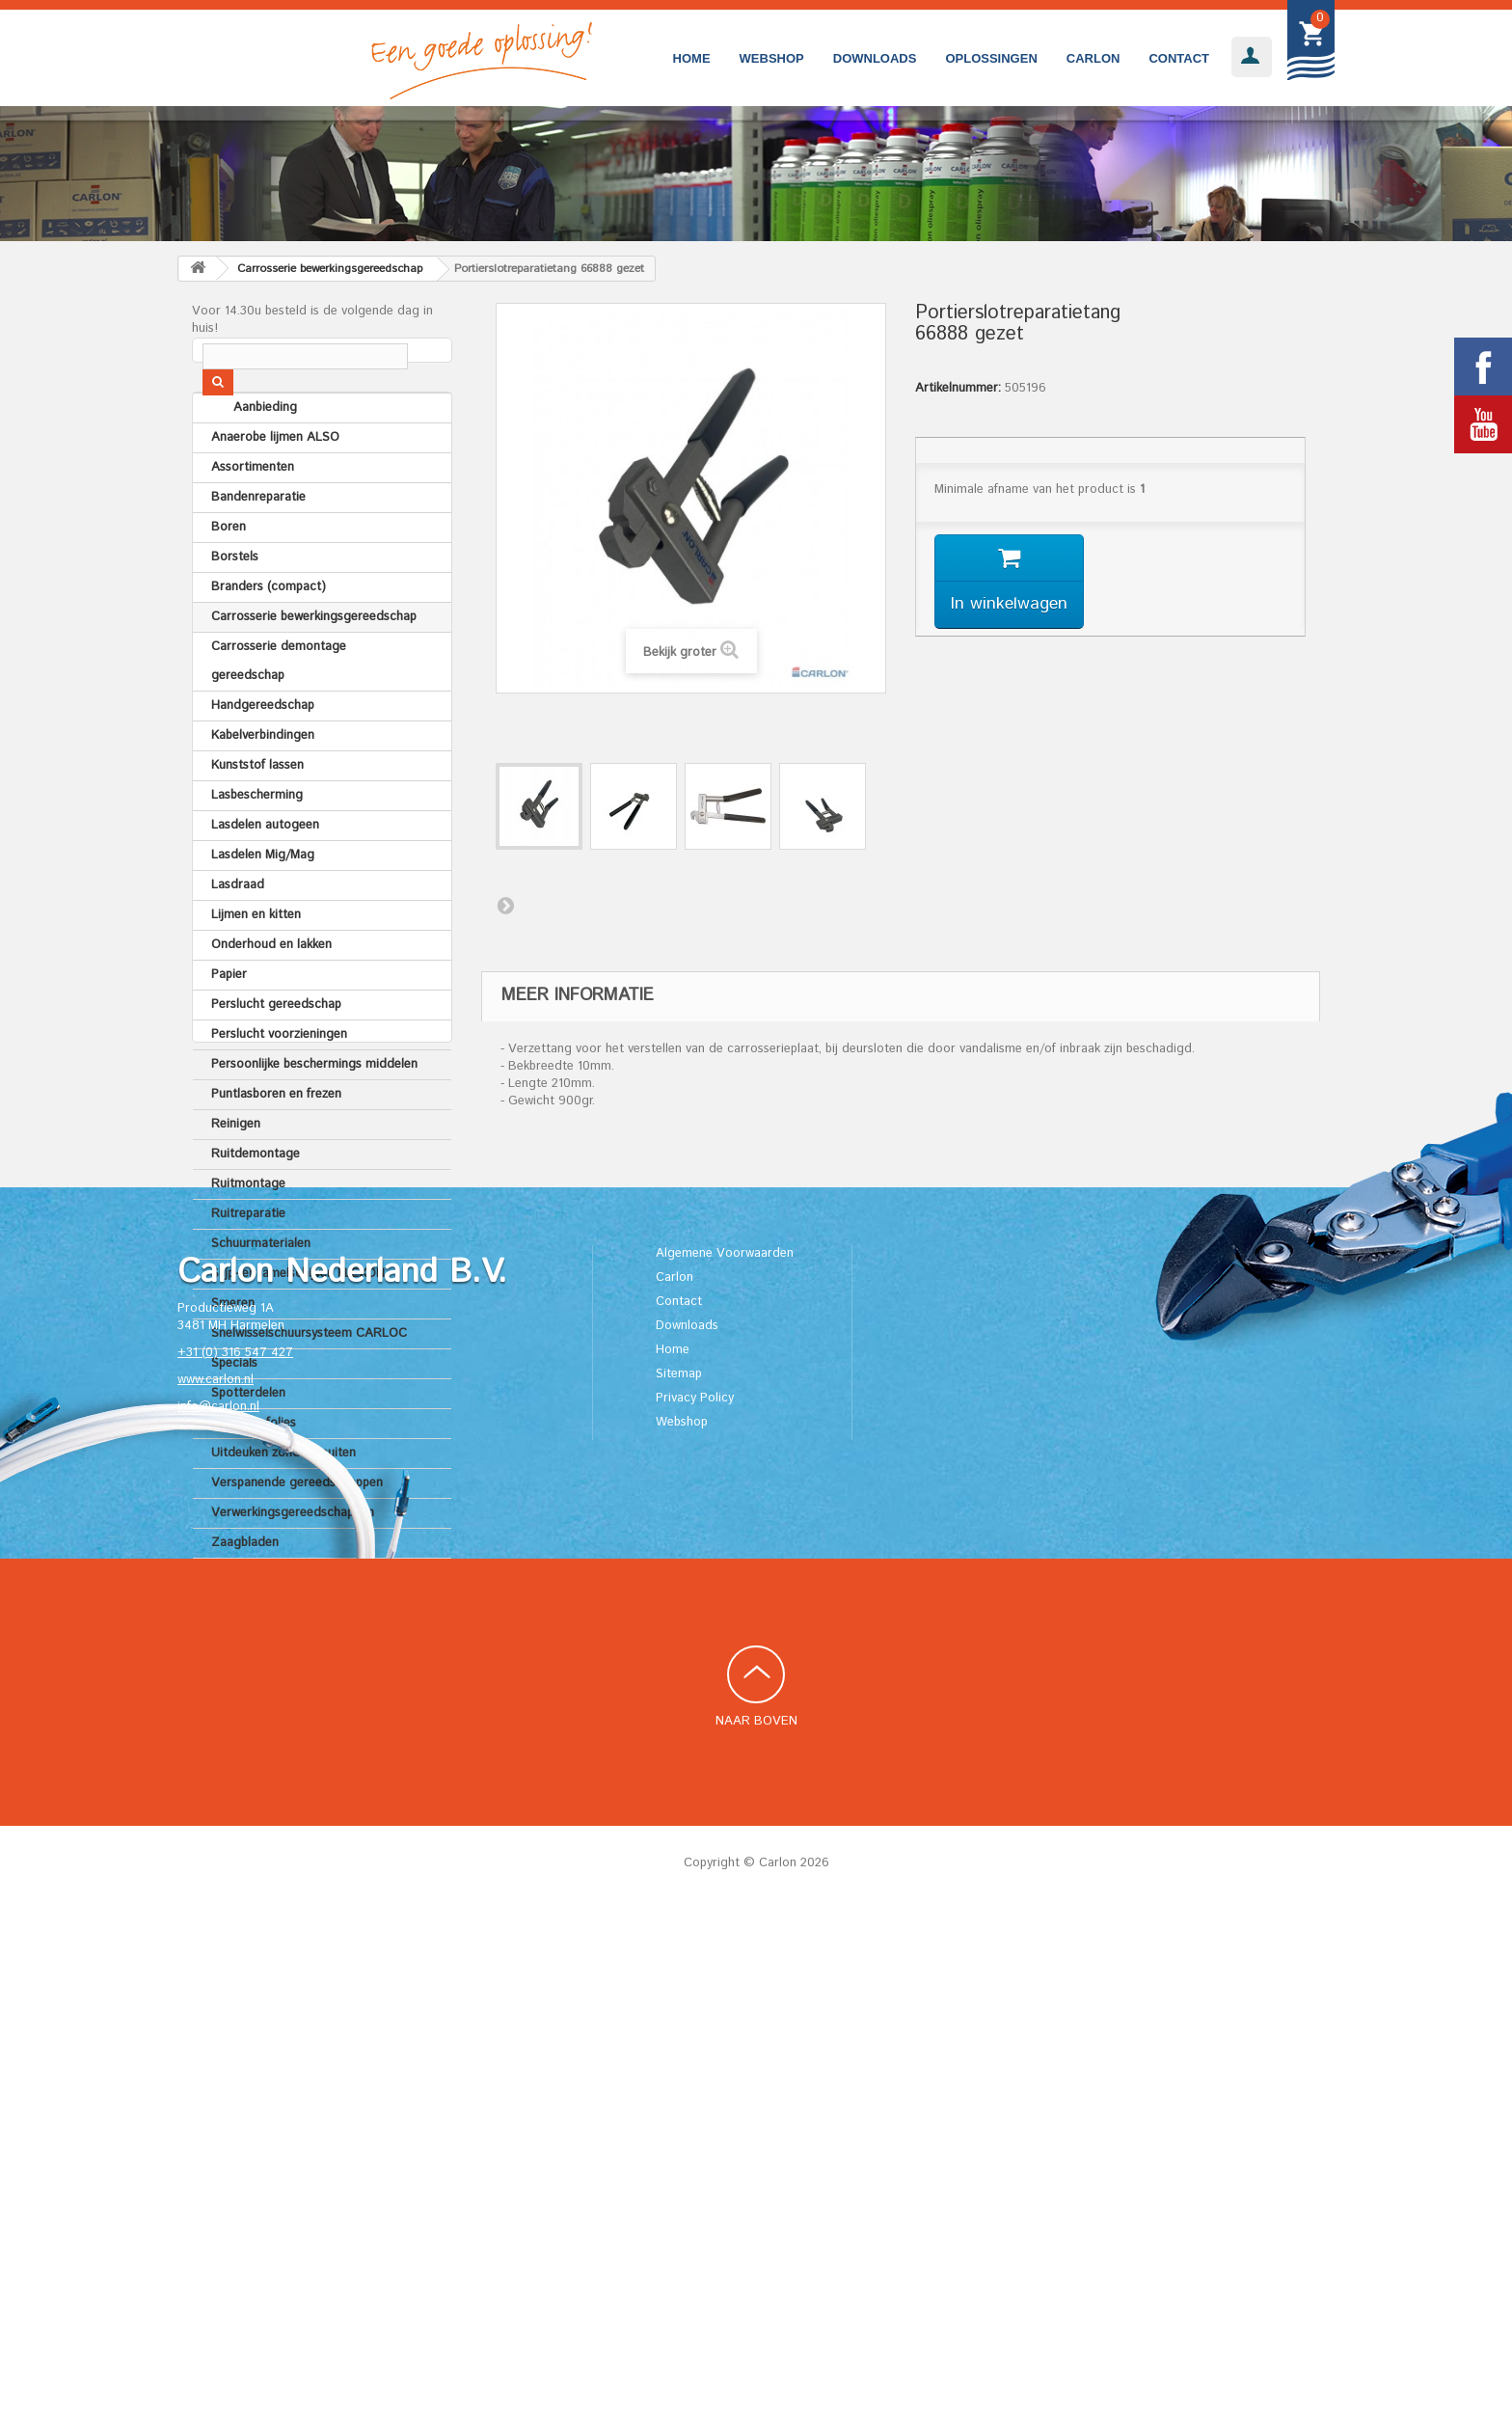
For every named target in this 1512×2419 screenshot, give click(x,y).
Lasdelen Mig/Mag (262, 903)
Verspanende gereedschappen (297, 1531)
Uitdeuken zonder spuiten (283, 1501)
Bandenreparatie (258, 545)
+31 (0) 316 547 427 (235, 1859)
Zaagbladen (245, 1591)
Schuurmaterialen (260, 1292)
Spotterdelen (248, 1441)
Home (692, 58)
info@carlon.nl (218, 1913)
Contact (1178, 58)
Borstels (234, 605)
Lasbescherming (257, 843)
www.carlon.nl (215, 1886)
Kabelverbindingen (262, 784)
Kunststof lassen (257, 813)
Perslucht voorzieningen (279, 1083)
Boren (228, 575)
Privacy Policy (695, 1904)
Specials (234, 1411)
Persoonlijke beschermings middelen (314, 1112)
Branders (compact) (268, 635)
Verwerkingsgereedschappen (292, 1561)
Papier (229, 1023)
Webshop (772, 58)
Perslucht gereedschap (276, 1053)
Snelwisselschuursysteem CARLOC (309, 1382)
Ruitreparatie (248, 1262)
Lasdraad (237, 933)
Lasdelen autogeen (265, 873)
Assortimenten (252, 515)
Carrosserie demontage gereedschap (278, 709)
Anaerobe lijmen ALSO (275, 485)
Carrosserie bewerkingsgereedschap (314, 665)
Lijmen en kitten (256, 963)
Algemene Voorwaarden (725, 1760)
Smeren (233, 1352)
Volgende (505, 904)
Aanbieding (243, 456)
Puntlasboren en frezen (276, 1142)
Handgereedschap (262, 754)
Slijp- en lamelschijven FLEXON (298, 1322)
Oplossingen (991, 58)
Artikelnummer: (958, 388)
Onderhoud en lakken (271, 993)
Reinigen (235, 1172)
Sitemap (679, 1880)
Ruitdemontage (255, 1202)
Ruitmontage (248, 1232)
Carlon (1093, 58)
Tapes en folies (253, 1471)
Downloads (875, 58)
